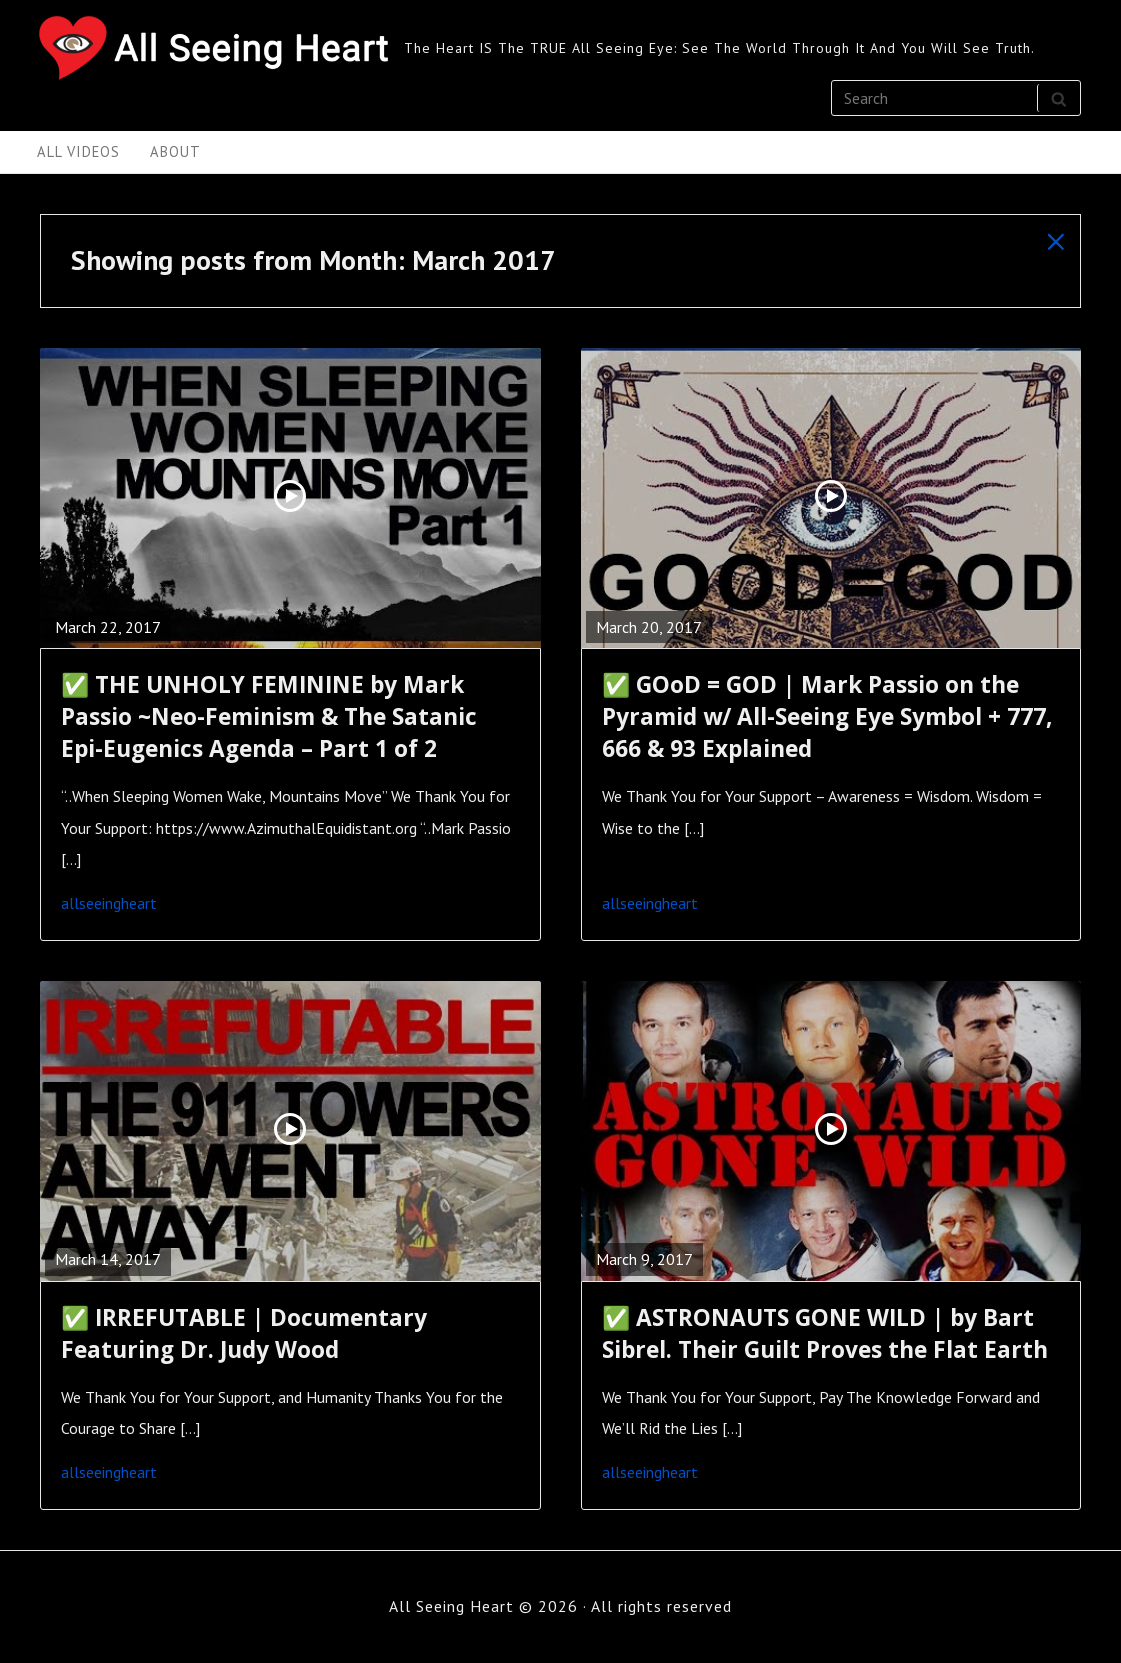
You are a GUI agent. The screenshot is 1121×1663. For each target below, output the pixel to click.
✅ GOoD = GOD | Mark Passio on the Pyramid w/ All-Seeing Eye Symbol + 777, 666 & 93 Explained (827, 716)
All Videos (78, 151)
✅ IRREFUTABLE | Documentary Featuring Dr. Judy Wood (244, 1333)
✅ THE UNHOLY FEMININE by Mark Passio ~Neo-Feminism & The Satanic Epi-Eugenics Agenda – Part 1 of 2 (269, 716)
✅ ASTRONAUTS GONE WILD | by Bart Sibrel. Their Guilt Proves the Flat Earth (825, 1333)
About (175, 151)
